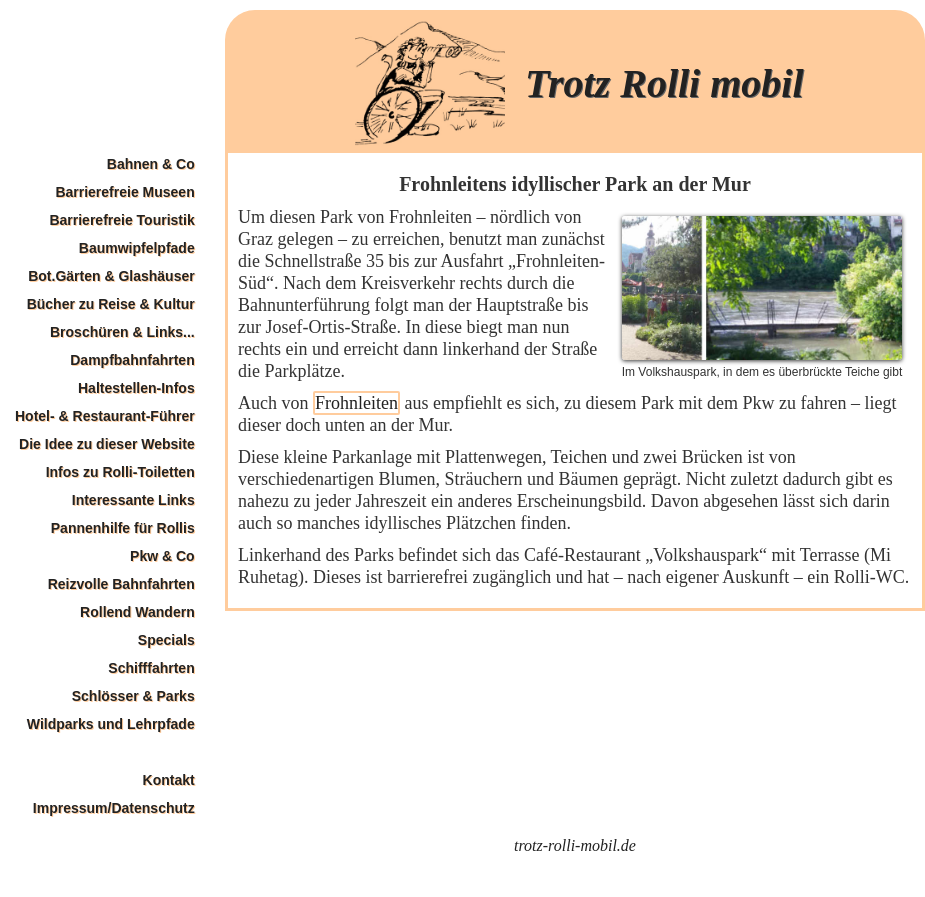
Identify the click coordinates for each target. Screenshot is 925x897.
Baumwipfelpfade (137, 248)
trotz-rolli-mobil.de (575, 845)
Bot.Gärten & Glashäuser (111, 276)
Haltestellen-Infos (136, 388)
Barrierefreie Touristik (121, 220)
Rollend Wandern (137, 612)
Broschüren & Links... (122, 332)
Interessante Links (133, 500)
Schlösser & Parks (133, 696)
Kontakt (169, 780)
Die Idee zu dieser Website (107, 444)
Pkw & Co (162, 556)
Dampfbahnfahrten (132, 360)
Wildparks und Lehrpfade (111, 724)
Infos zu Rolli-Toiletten (120, 472)
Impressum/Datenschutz (114, 808)
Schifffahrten (151, 668)
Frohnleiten (356, 403)
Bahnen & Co (151, 164)
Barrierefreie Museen (124, 192)
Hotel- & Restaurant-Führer (105, 416)
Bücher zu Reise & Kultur (111, 304)
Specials (166, 640)
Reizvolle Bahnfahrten (121, 584)
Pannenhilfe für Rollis (123, 528)
